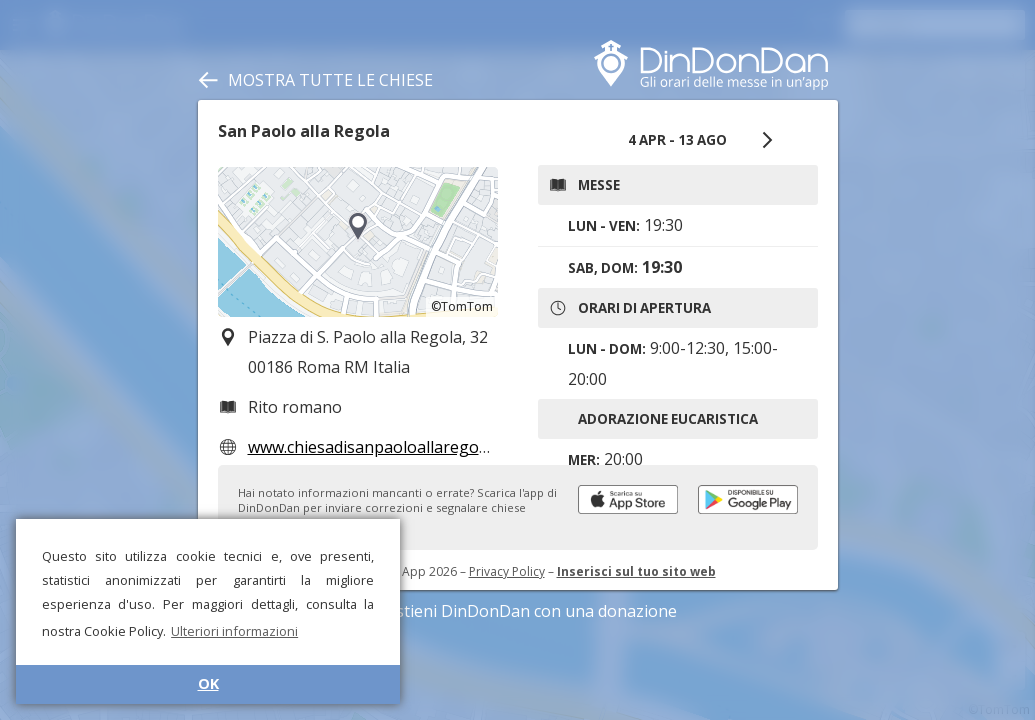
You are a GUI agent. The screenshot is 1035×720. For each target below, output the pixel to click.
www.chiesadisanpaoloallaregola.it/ (379, 447)
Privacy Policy (507, 571)
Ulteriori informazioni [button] (234, 631)
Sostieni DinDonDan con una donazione (518, 611)
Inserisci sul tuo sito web (636, 571)
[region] (358, 242)
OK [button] (208, 683)
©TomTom (462, 306)
